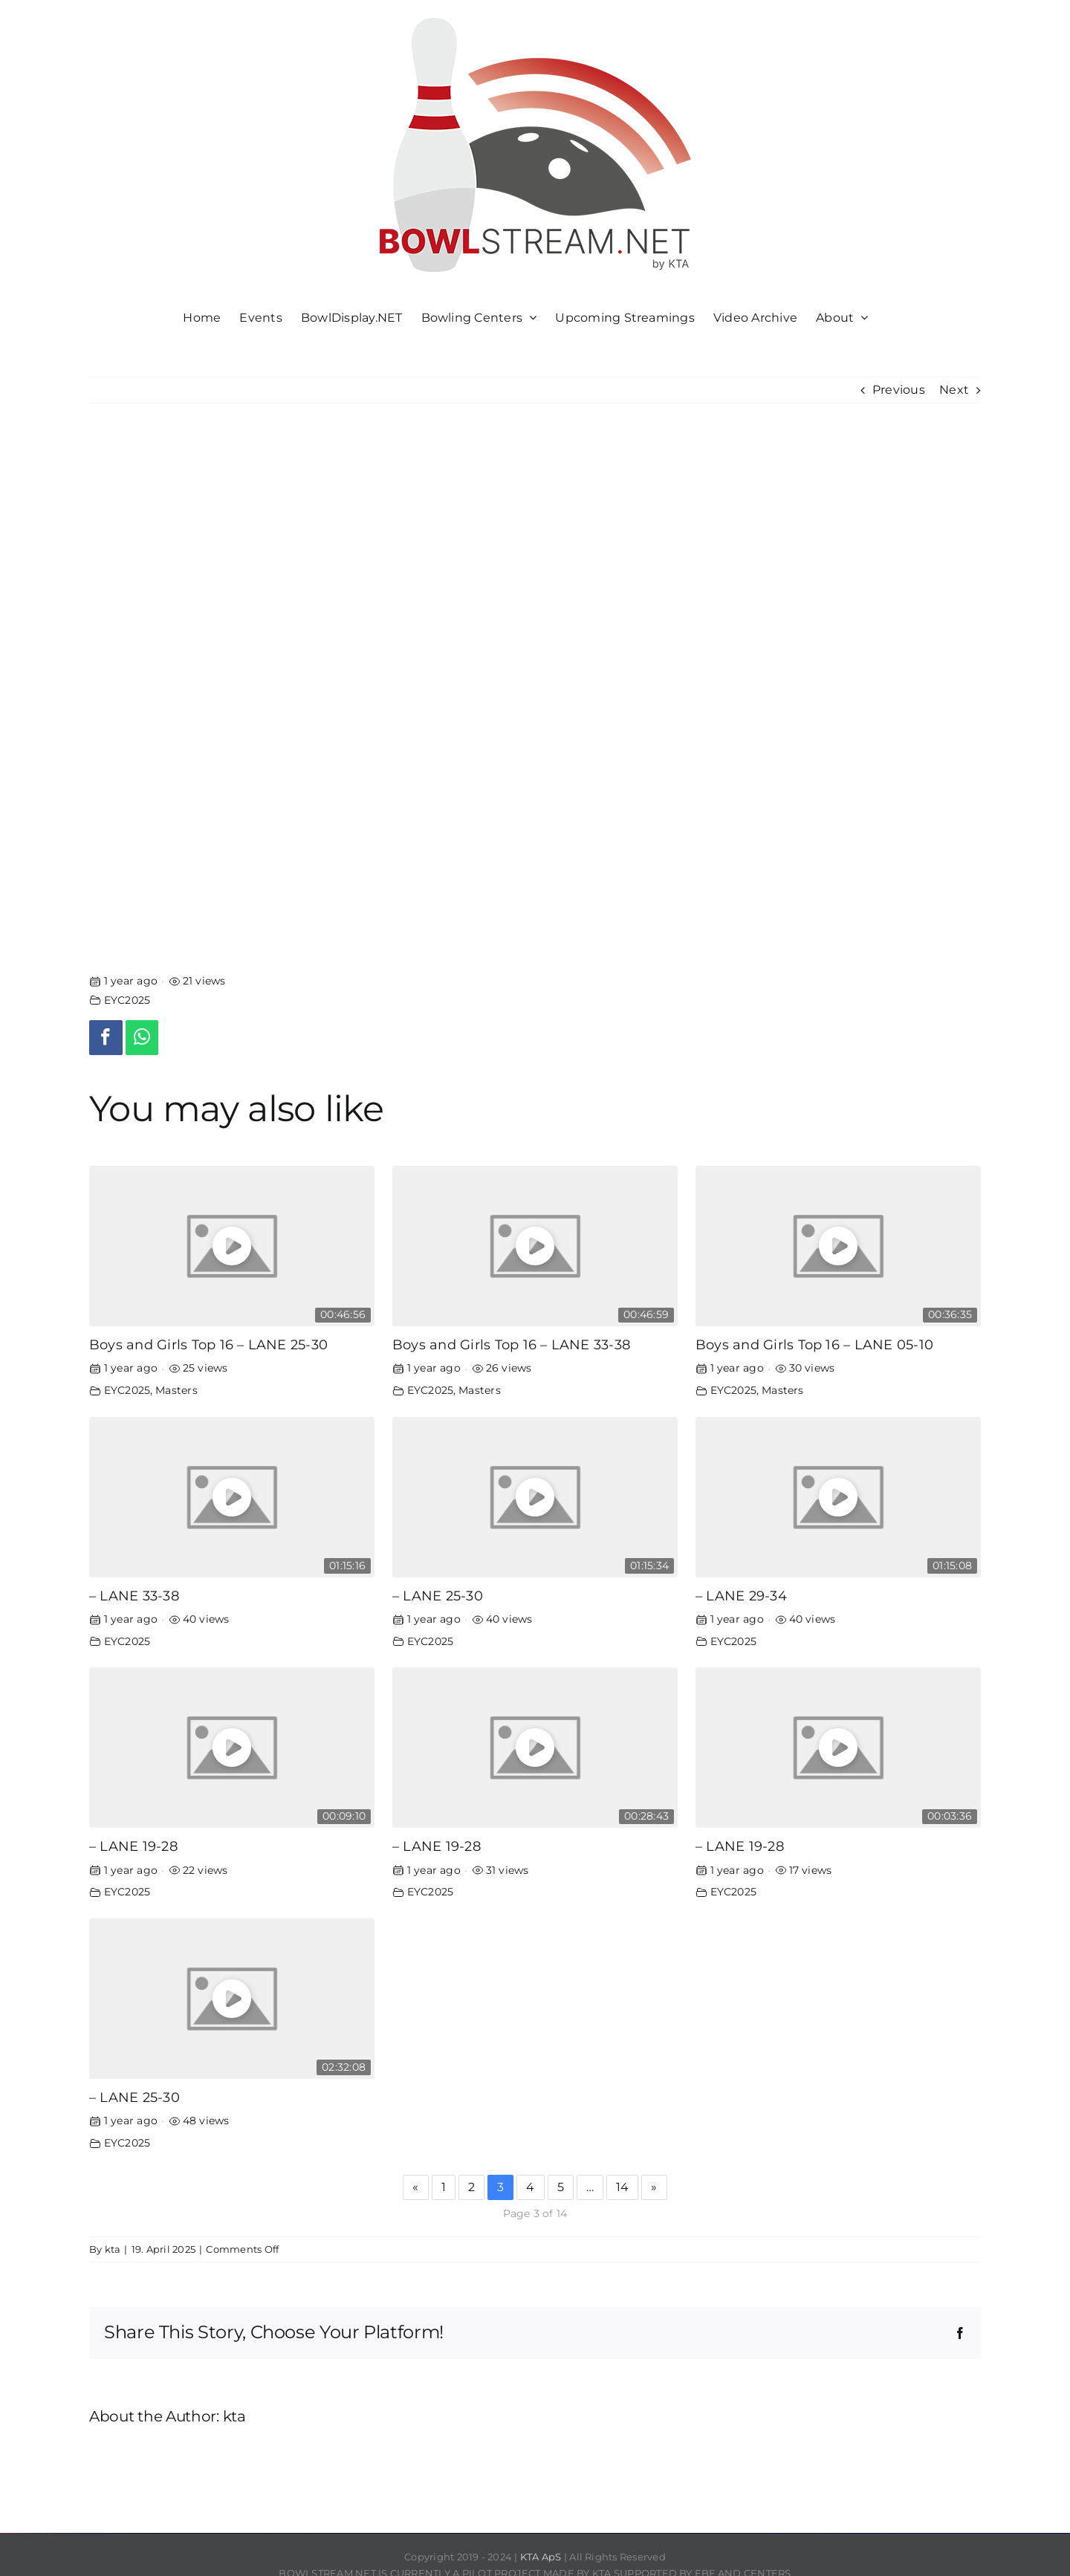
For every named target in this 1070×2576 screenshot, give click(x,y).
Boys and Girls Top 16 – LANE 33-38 (511, 1344)
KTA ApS (541, 2557)
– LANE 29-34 (741, 1595)
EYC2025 (127, 1000)
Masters (176, 1390)
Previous (898, 390)
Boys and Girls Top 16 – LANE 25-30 (208, 1344)
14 (622, 2187)
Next (954, 390)
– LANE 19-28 (133, 1846)
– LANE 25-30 (437, 1595)
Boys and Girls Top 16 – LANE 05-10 (814, 1344)
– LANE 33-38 (134, 1595)
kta (113, 2249)
